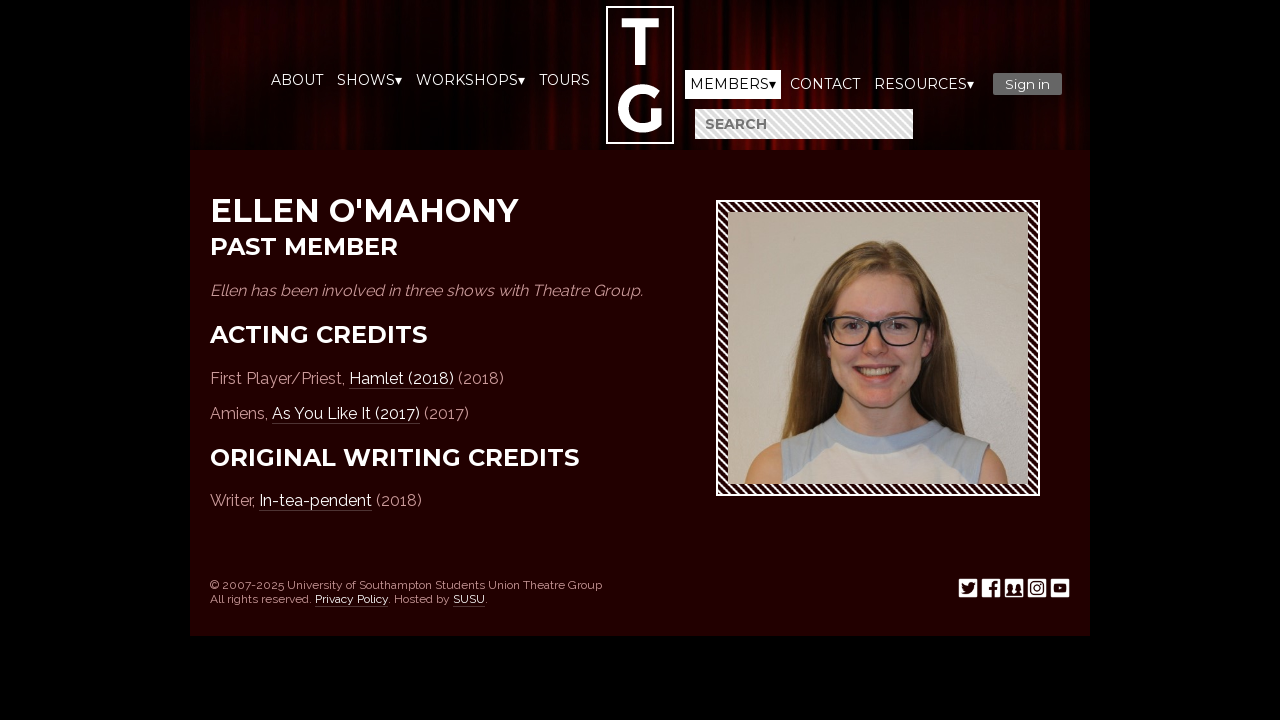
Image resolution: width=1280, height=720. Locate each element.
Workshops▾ (470, 80)
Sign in (1027, 84)
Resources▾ (924, 84)
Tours (564, 80)
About (297, 80)
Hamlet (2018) (401, 378)
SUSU (469, 599)
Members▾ (733, 84)
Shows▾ (369, 80)
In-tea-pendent (315, 500)
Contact (825, 84)
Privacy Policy (351, 599)
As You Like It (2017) (346, 413)
